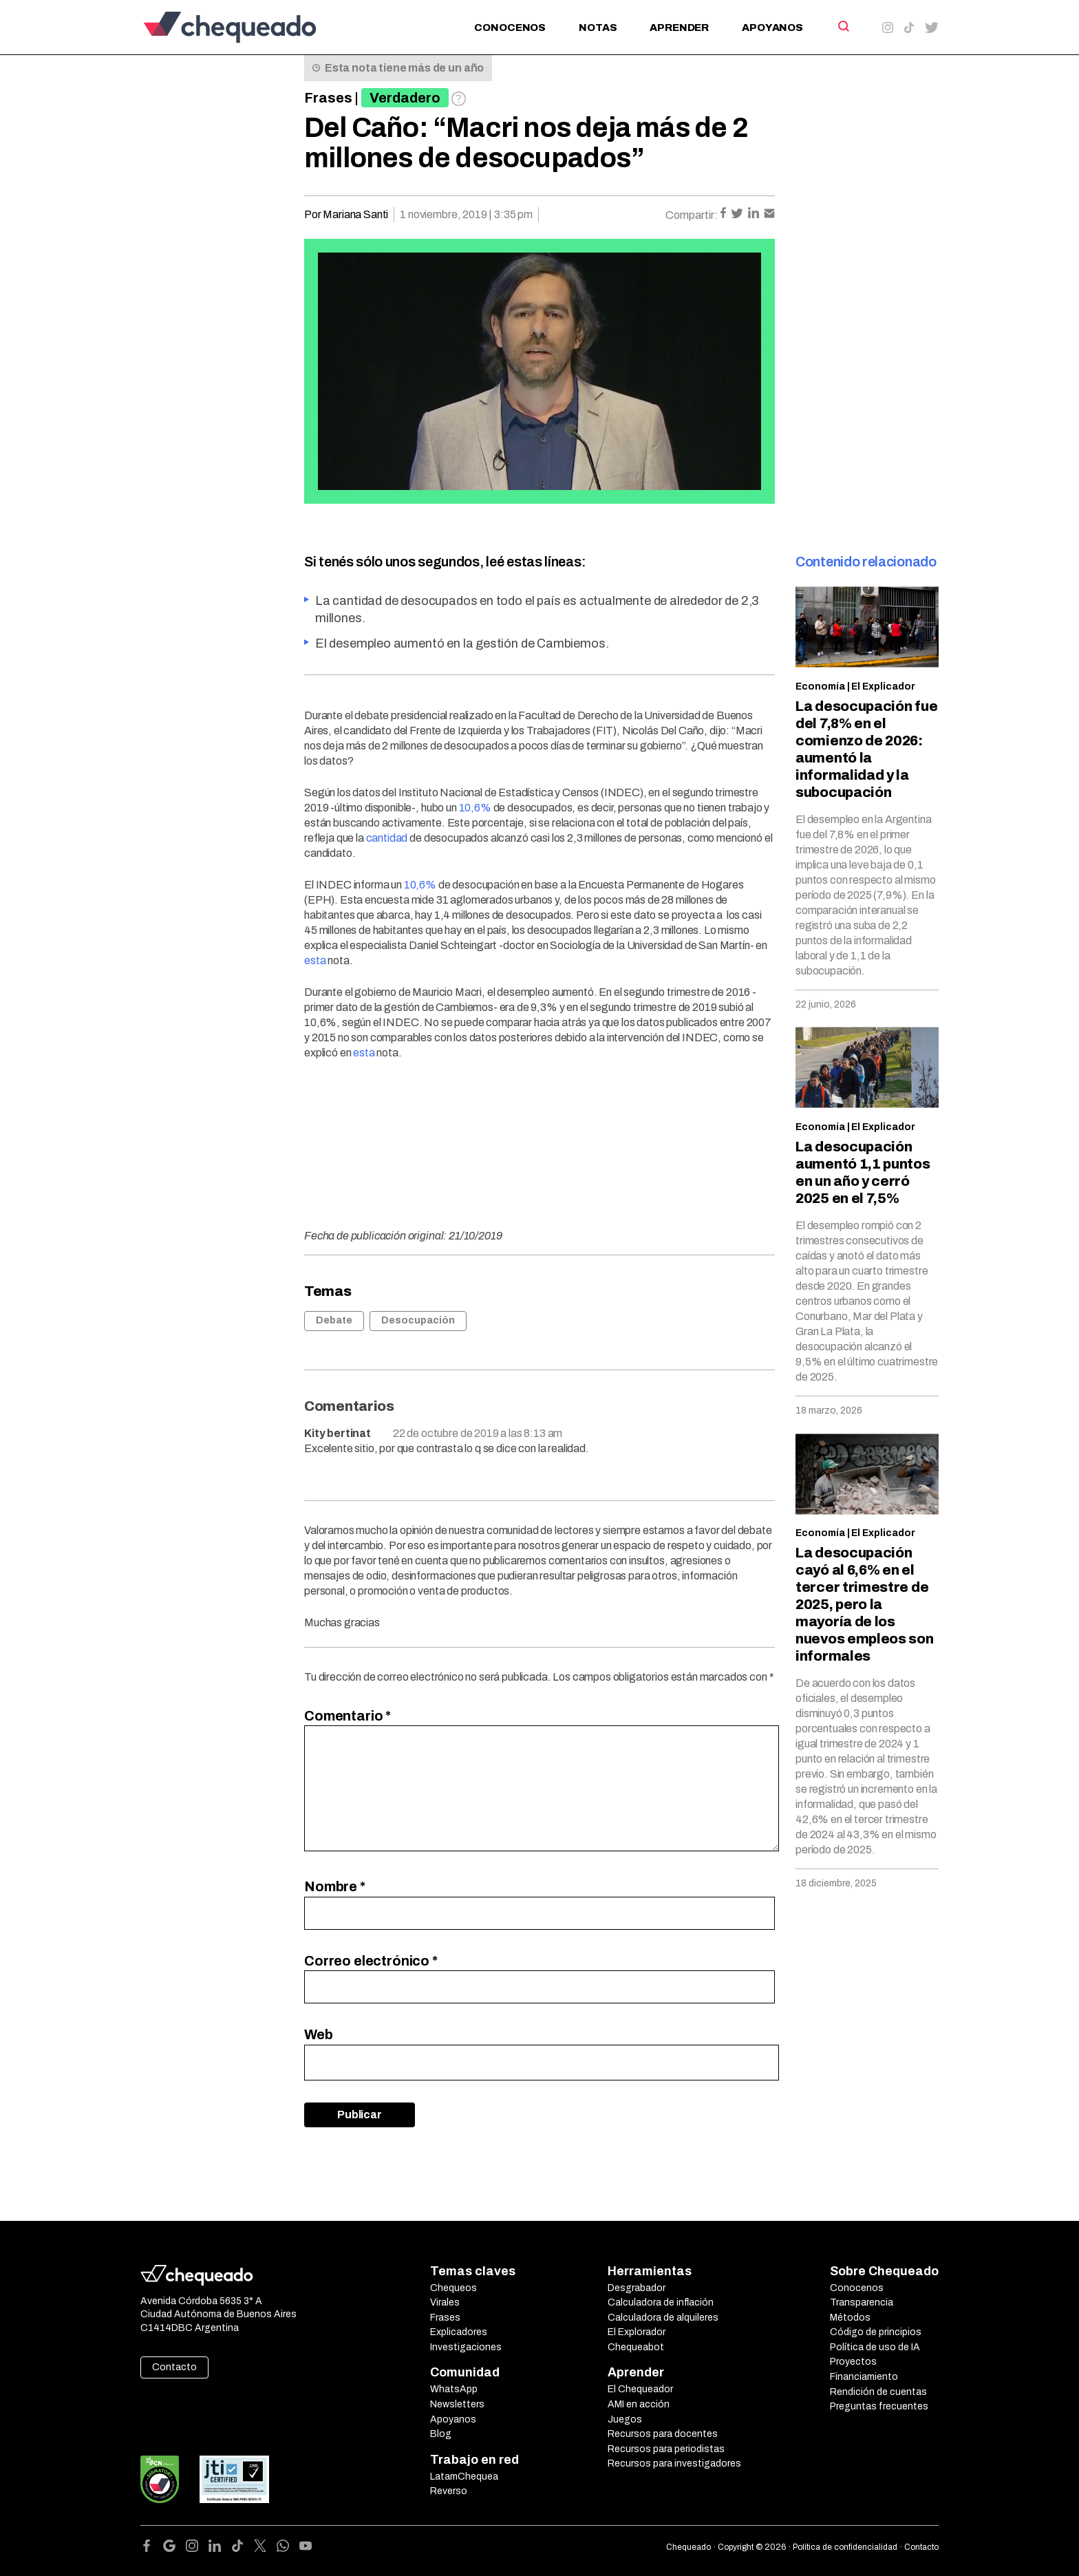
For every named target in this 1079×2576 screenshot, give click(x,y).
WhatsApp (454, 2389)
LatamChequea (464, 2476)
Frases (328, 97)
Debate (334, 1320)
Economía (820, 686)
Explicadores (458, 2332)
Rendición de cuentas (878, 2392)
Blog (440, 2434)
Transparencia (861, 2302)
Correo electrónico (371, 1960)
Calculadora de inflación (661, 2302)
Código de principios (875, 2332)
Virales (445, 2302)
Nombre (334, 1886)
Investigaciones (466, 2347)
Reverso (448, 2491)
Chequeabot (636, 2347)
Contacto (174, 2367)
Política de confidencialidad (845, 2547)
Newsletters (457, 2404)
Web (318, 2034)
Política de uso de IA (875, 2347)
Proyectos (853, 2361)
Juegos (625, 2419)
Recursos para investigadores (674, 2463)
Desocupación (418, 1320)
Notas (598, 27)
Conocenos (510, 27)
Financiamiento (864, 2377)
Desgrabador (636, 2288)
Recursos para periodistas (666, 2449)
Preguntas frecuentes (879, 2406)
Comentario (347, 1715)
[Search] (842, 26)
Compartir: (691, 215)
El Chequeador (640, 2389)
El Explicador (883, 686)
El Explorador (636, 2332)
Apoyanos (772, 27)
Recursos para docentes (663, 2434)
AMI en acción (639, 2404)
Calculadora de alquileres (663, 2317)
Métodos (850, 2317)
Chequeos (453, 2288)
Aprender (679, 27)
